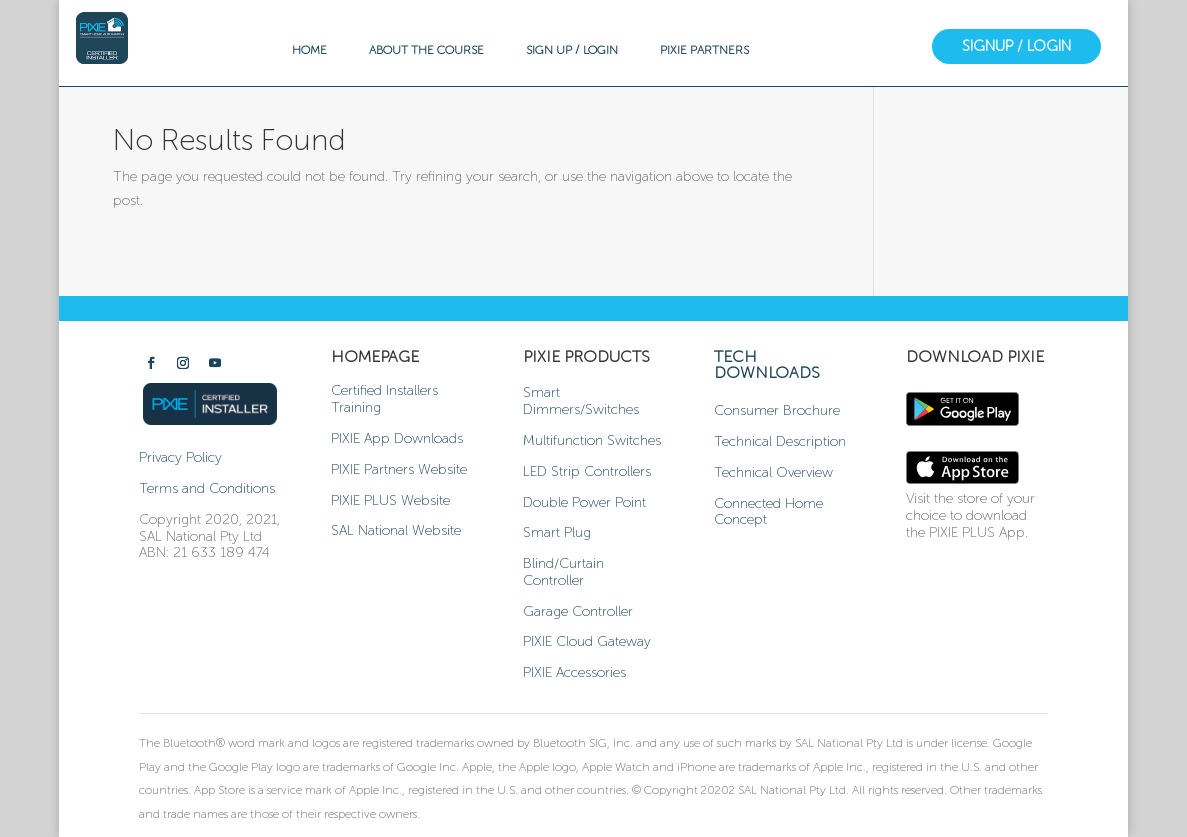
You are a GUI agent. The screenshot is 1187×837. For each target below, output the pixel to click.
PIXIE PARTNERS (704, 50)
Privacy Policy (180, 457)
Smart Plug (557, 532)
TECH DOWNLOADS (767, 364)
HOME (309, 50)
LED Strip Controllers (587, 471)
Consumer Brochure (777, 410)
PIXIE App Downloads (397, 438)
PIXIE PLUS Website (390, 500)
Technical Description (780, 441)
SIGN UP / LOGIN (572, 50)
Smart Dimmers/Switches (581, 401)
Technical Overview (773, 472)
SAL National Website (396, 530)
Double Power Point (584, 502)
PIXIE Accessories (574, 672)
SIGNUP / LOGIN (1016, 46)
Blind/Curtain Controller (563, 572)
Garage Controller (578, 611)
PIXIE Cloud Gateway (587, 641)
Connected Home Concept (768, 512)
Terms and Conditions (207, 488)
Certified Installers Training (384, 399)
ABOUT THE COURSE (426, 50)
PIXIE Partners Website (399, 469)
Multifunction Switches (592, 440)
